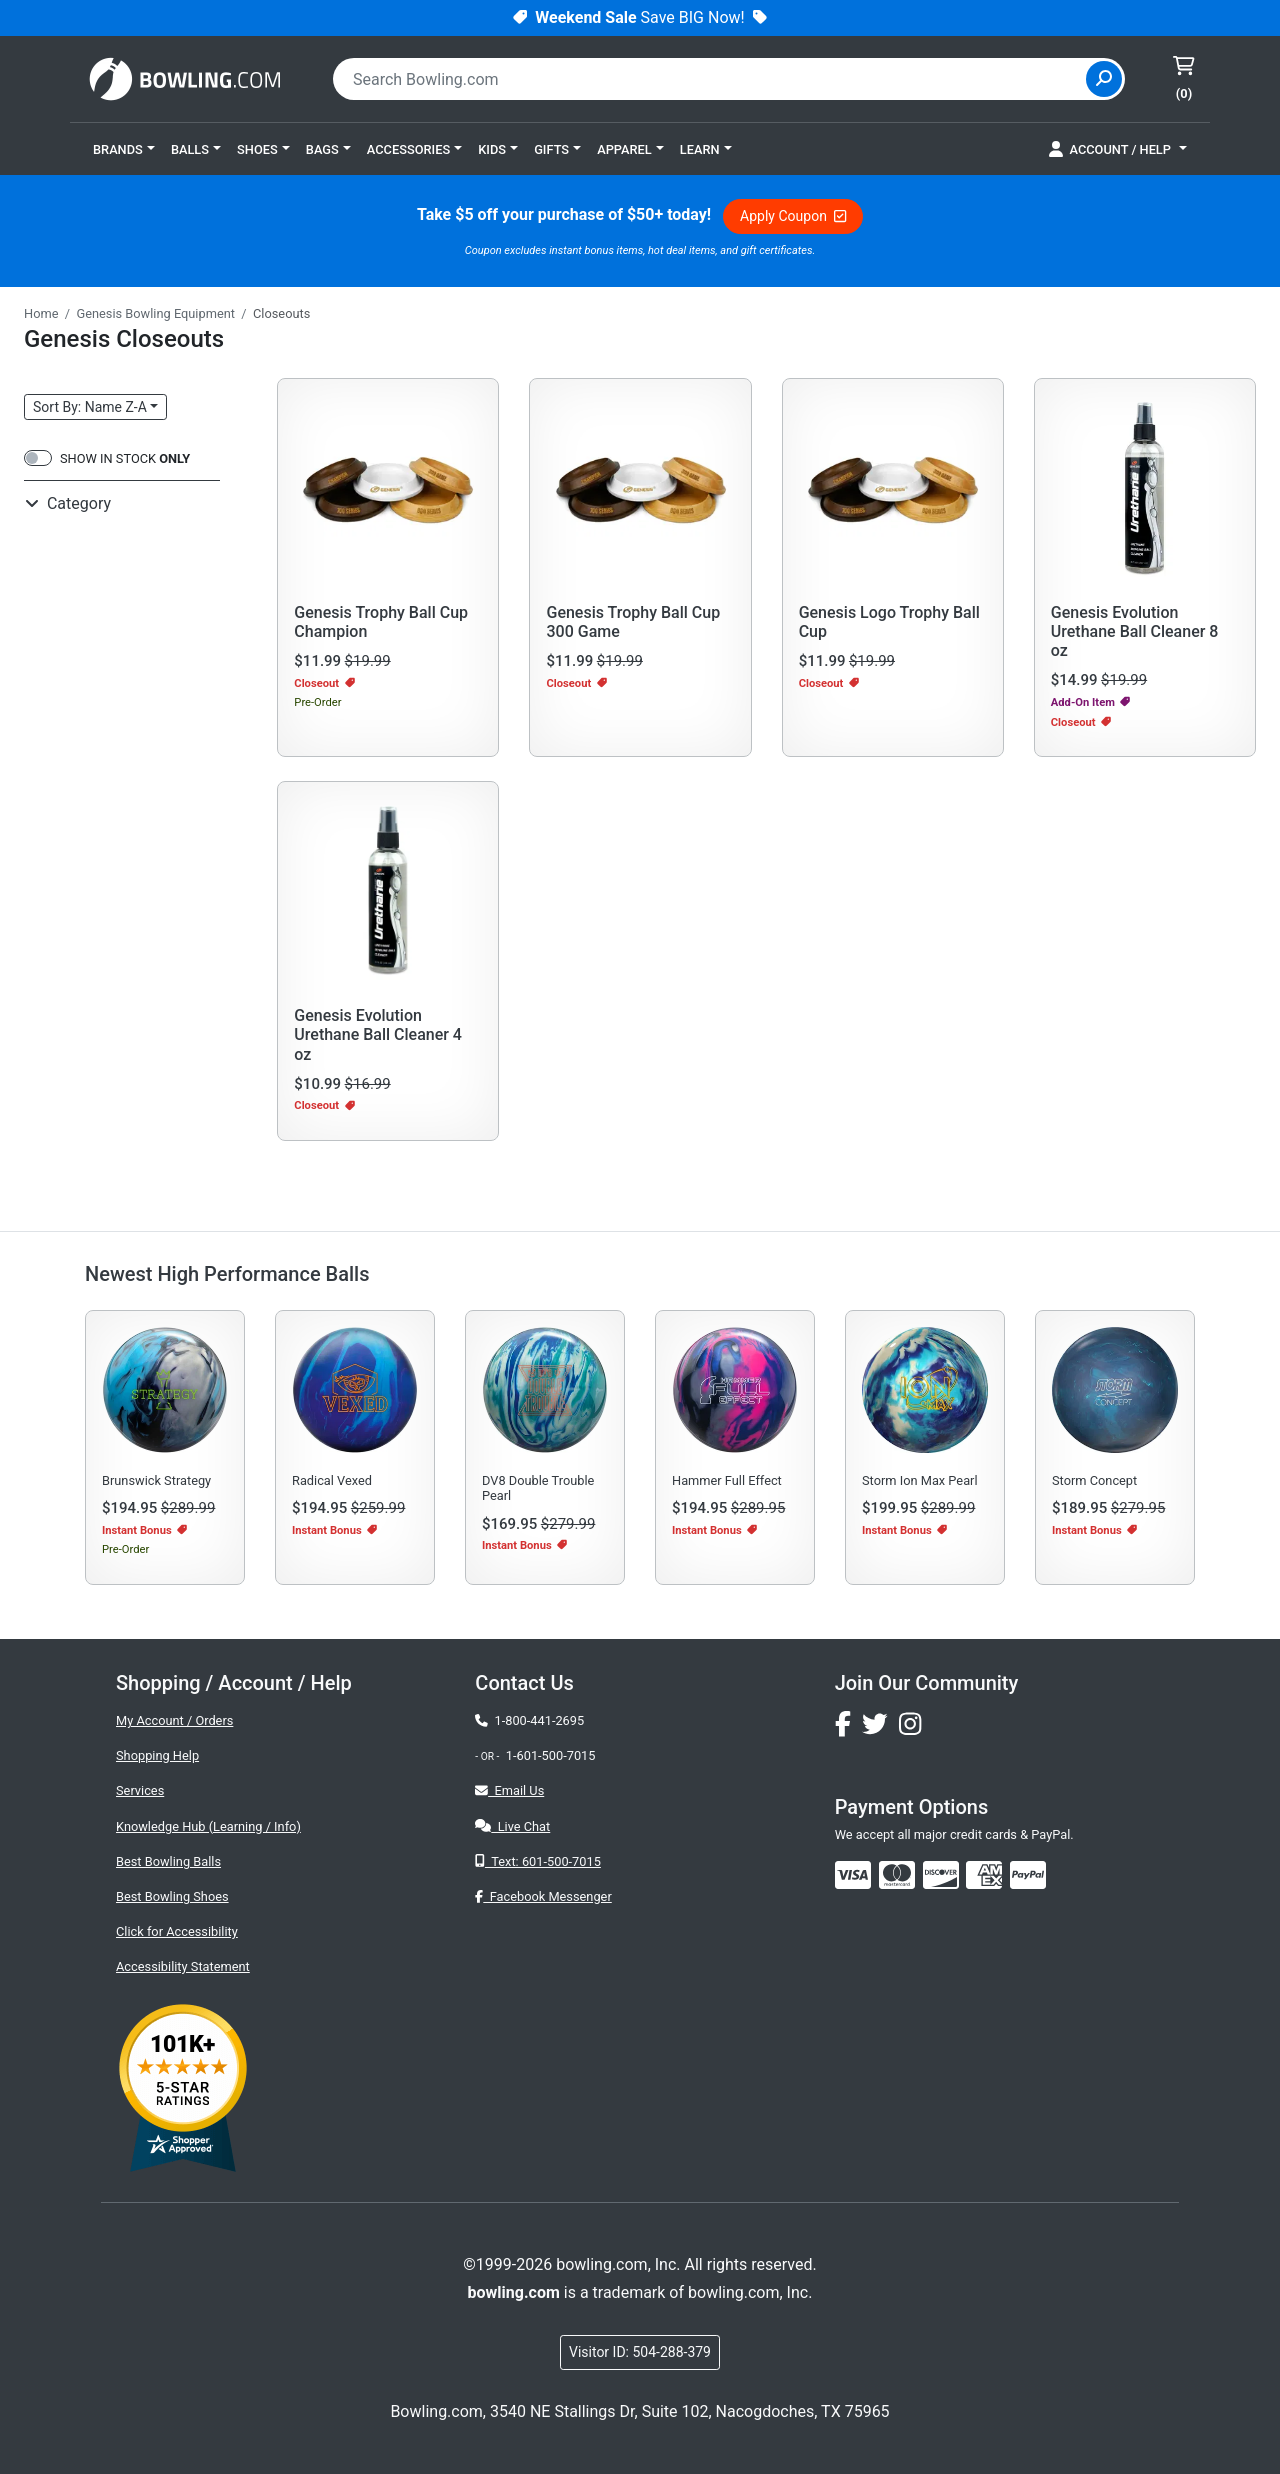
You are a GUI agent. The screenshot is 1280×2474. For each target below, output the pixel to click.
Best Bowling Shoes (172, 1896)
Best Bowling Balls (168, 1861)
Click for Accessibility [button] (177, 1931)
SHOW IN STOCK (125, 458)
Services (140, 1790)
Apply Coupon (793, 216)
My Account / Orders (174, 1720)
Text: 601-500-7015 (538, 1861)
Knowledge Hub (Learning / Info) (208, 1826)
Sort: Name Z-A (90, 407)
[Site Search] (1104, 79)
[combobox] (712, 79)
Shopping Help (157, 1755)
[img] (1028, 1875)
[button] (124, 149)
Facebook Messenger (543, 1896)
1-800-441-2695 (529, 1720)
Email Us (509, 1790)
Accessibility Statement (183, 1966)
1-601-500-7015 (551, 1755)
